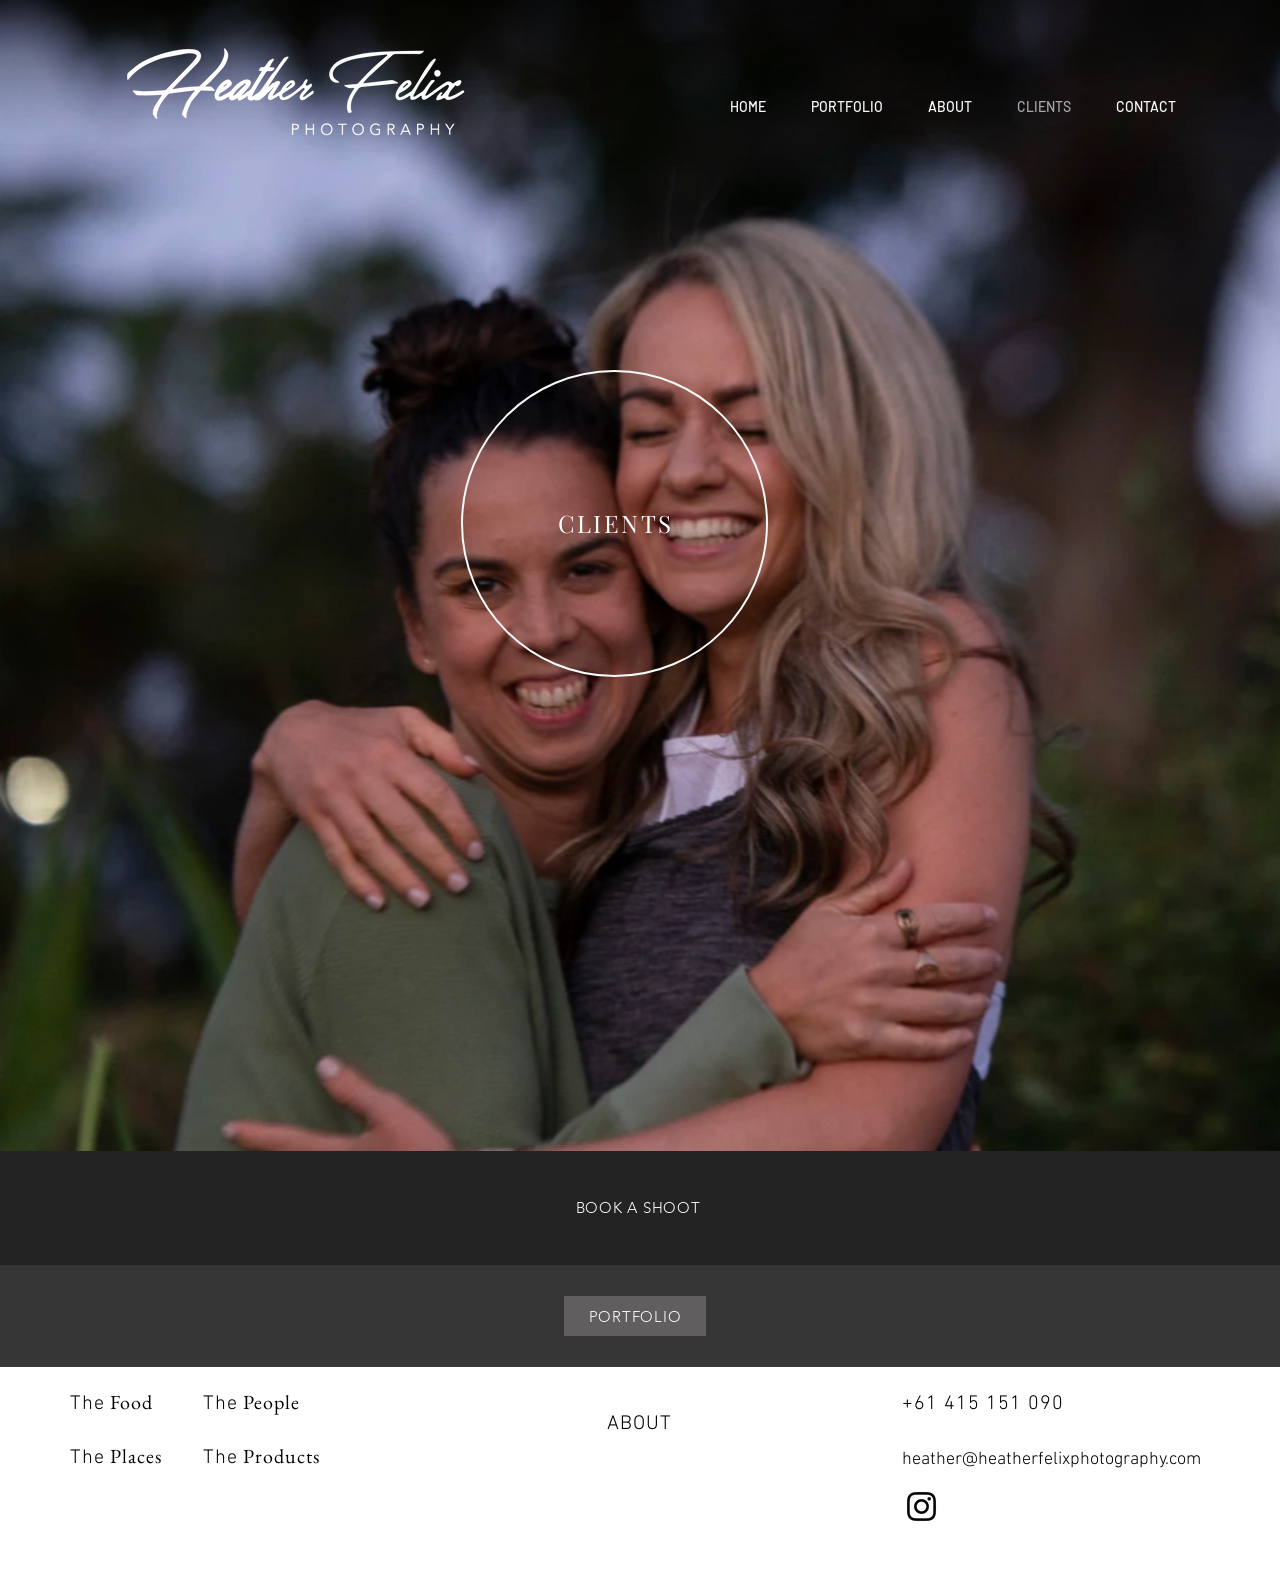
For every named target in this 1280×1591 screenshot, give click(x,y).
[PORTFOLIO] (635, 1316)
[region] (615, 524)
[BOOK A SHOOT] (638, 1207)
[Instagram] (921, 1506)
